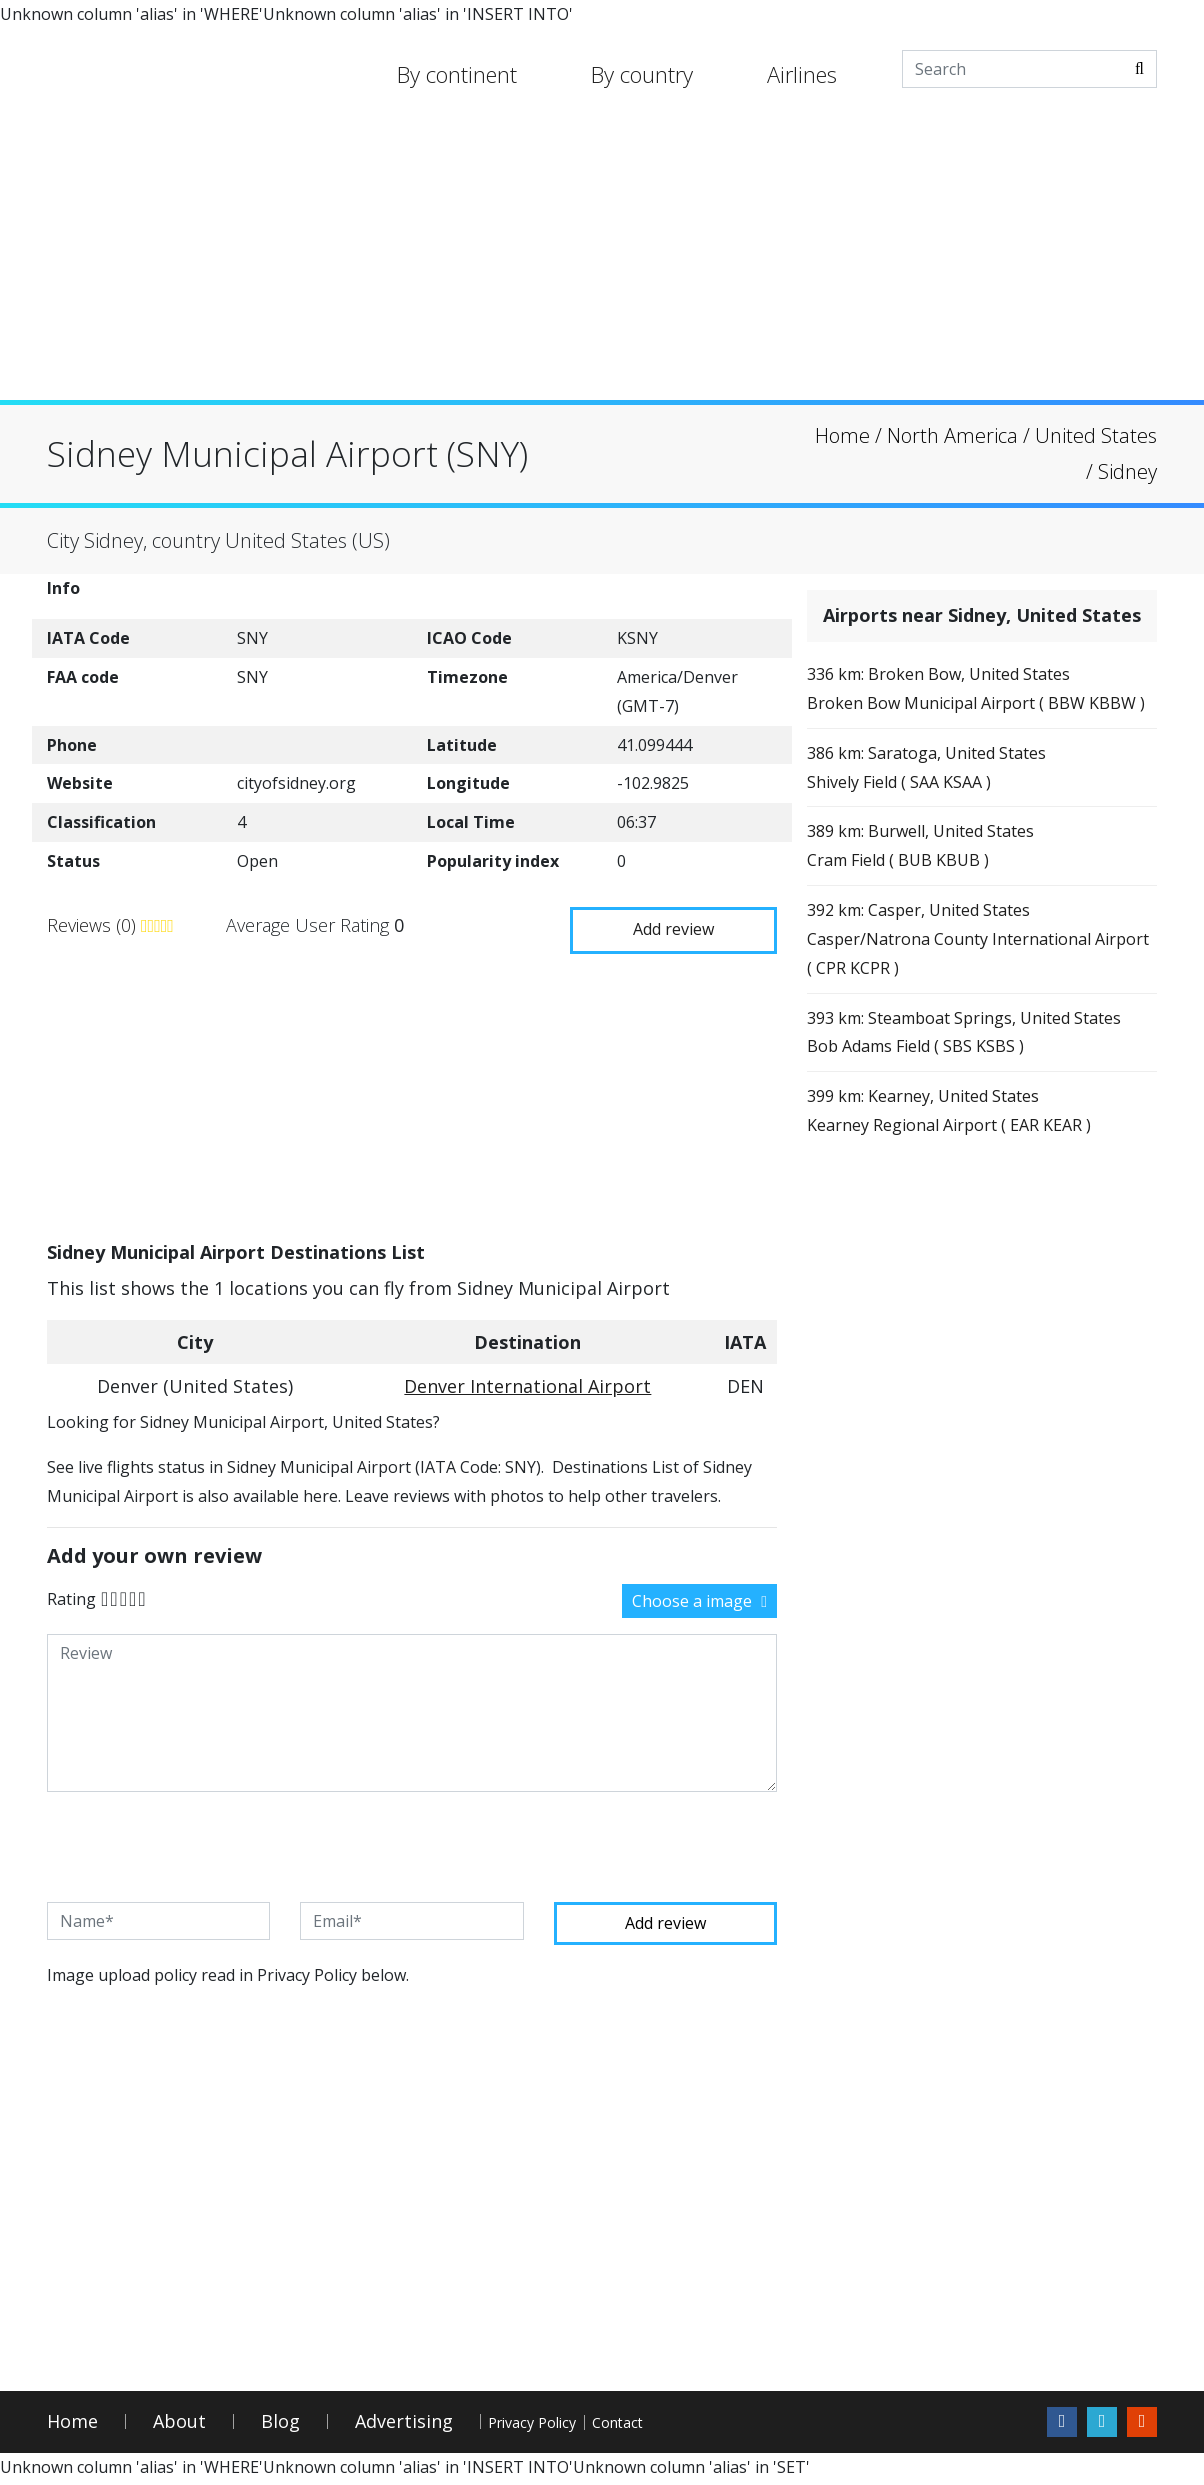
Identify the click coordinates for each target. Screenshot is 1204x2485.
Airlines (802, 74)
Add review (662, 922)
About (179, 2425)
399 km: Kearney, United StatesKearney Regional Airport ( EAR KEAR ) (968, 1218)
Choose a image (699, 1598)
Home (72, 2425)
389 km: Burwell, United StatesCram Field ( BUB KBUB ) (939, 896)
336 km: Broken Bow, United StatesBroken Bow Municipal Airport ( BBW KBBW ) (966, 708)
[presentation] (199, 1845)
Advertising (404, 2425)
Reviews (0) (94, 924)
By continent (457, 74)
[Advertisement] (602, 260)
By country (642, 74)
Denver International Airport (527, 1384)
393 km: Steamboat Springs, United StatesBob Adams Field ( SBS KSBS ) (960, 1116)
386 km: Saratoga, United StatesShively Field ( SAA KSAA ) (946, 810)
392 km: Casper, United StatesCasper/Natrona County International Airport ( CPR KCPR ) (968, 998)
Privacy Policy (566, 2425)
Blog (280, 2425)
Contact (713, 2425)
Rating (71, 1596)
